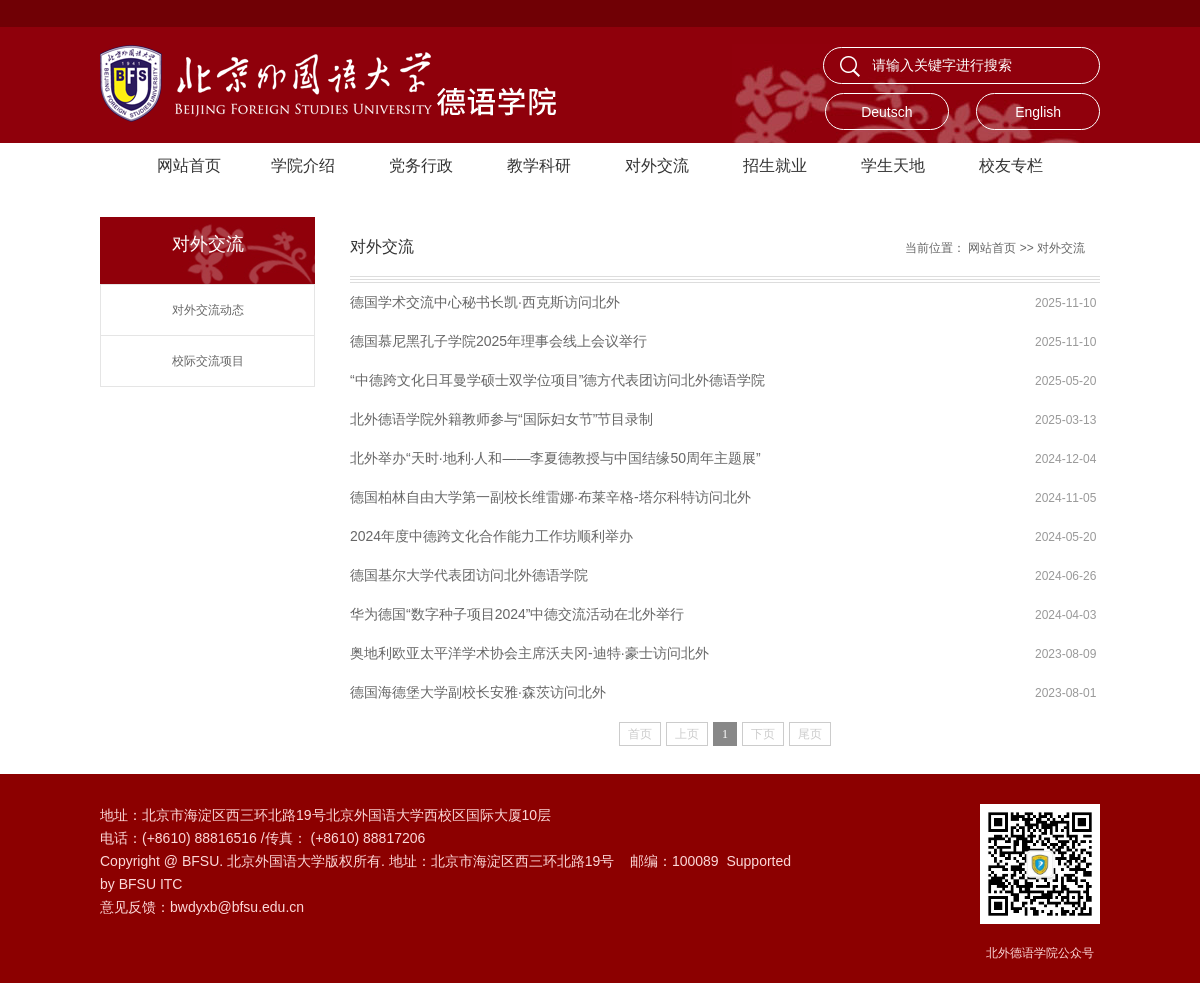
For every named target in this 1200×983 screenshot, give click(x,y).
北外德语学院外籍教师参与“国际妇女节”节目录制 (501, 419)
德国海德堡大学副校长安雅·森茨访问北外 (478, 692)
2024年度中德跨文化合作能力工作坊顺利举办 (491, 536)
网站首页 (189, 165)
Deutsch (886, 112)
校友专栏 (1011, 165)
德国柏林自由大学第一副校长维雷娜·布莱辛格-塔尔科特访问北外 (550, 497)
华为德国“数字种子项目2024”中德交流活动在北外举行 (517, 614)
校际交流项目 (208, 361)
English (1038, 112)
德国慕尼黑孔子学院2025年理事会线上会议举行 (498, 341)
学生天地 (893, 165)
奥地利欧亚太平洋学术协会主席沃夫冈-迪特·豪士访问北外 (529, 653)
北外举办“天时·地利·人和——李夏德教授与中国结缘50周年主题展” (555, 458)
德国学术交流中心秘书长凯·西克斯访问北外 (485, 302)
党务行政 (421, 165)
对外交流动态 (208, 310)
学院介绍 (303, 165)
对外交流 (657, 165)
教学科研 (539, 165)
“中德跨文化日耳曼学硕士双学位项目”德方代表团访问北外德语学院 (557, 380)
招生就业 (775, 165)
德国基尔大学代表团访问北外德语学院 (469, 575)
